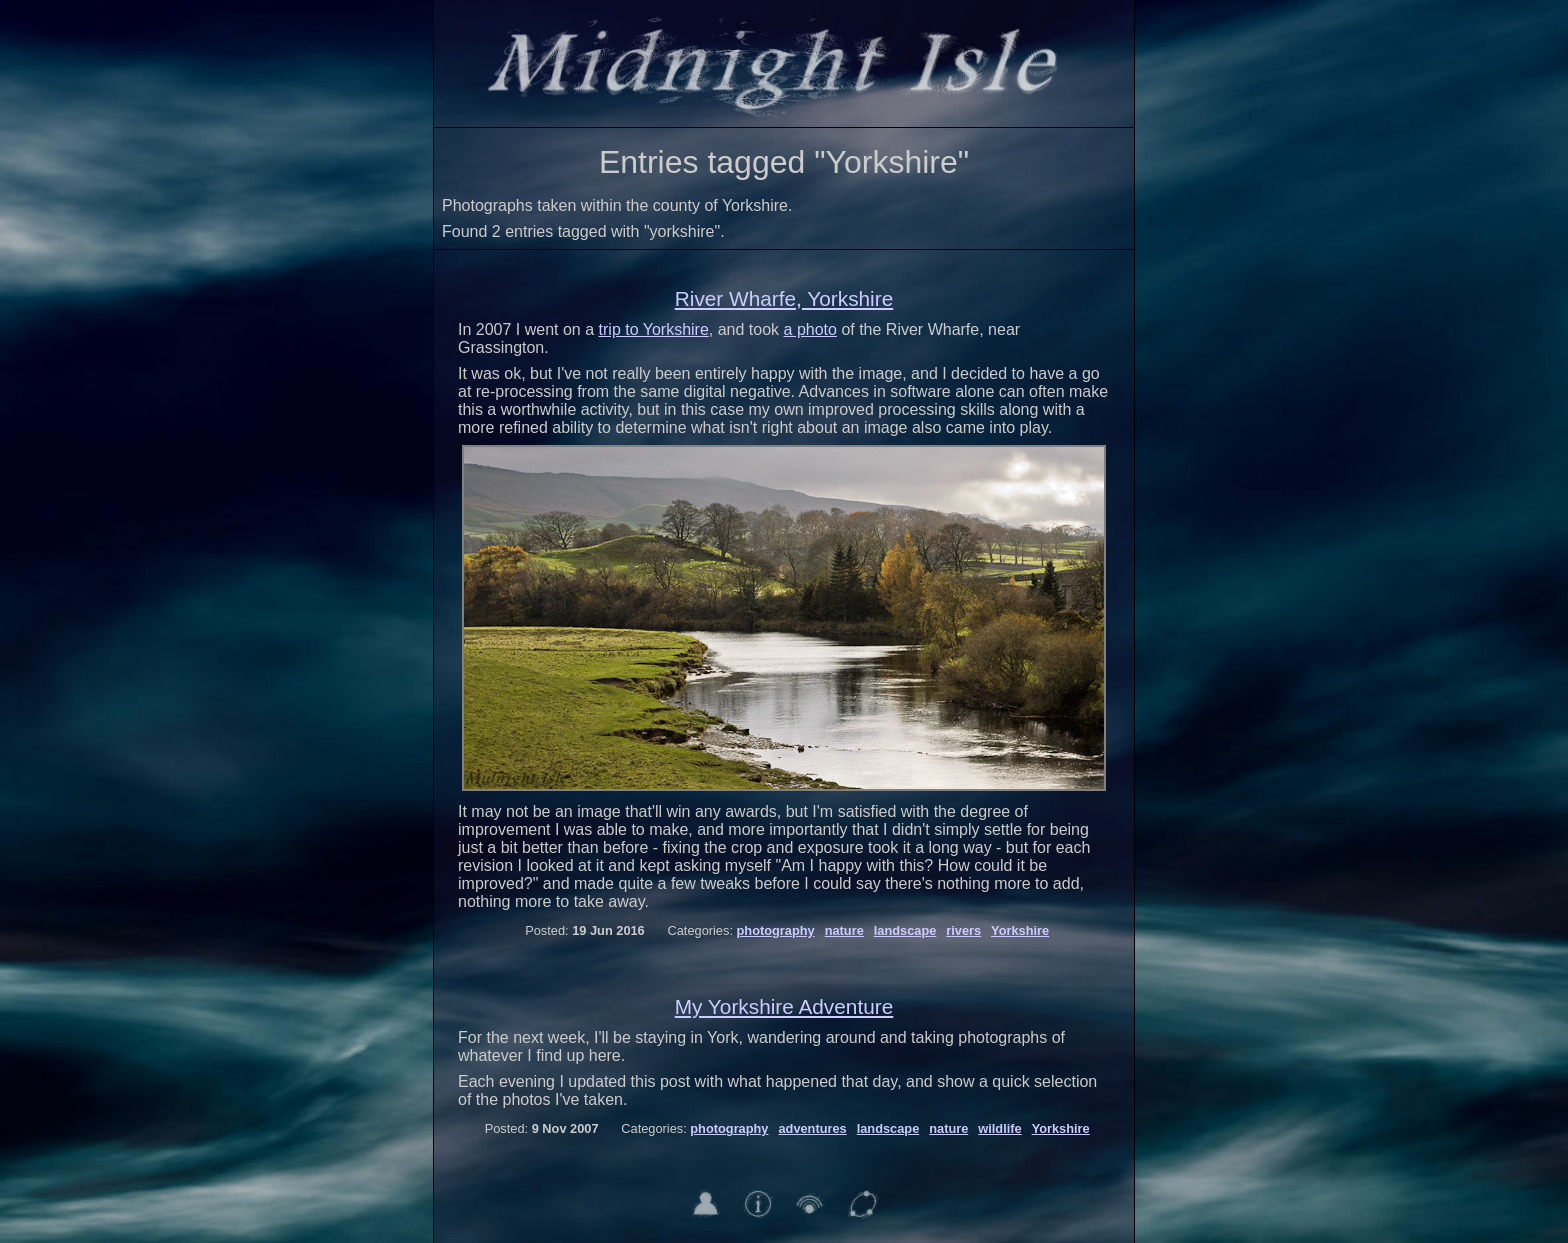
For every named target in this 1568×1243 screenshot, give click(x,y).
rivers (963, 930)
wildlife (999, 1128)
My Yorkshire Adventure (784, 1006)
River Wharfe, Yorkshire (784, 298)
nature (844, 930)
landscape (905, 930)
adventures (812, 1128)
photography (776, 930)
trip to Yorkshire (654, 329)
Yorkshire (1020, 930)
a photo (810, 329)
